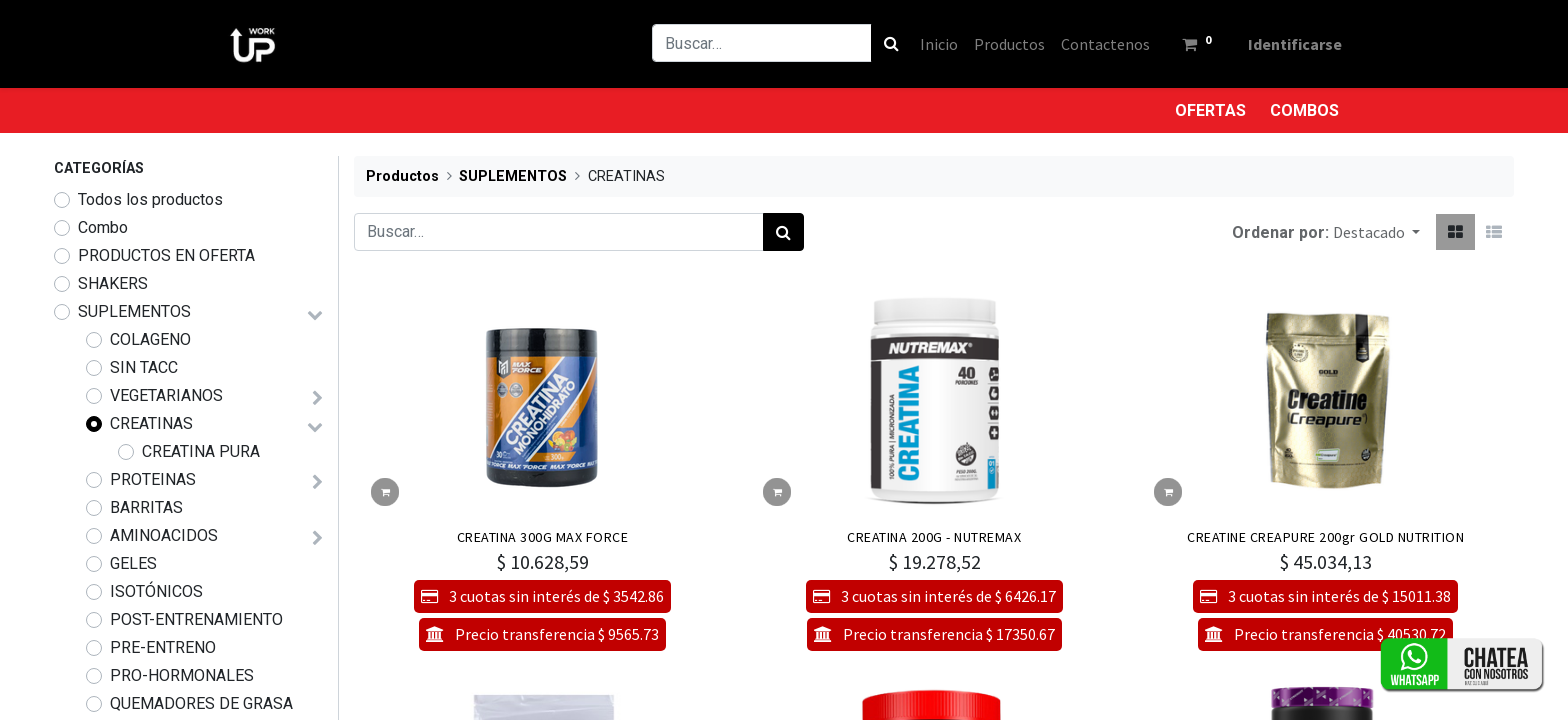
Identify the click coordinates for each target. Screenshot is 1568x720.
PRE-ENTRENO (163, 647)
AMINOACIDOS (164, 535)
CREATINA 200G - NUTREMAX (934, 537)
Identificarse (1284, 44)
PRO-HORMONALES (182, 675)
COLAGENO (150, 339)
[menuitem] (928, 44)
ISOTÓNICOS (156, 591)
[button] (1376, 232)
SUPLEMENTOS (134, 311)
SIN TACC (144, 367)
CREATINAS (151, 423)
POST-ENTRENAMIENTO (196, 619)
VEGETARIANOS (166, 395)
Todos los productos (150, 199)
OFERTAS (1210, 110)
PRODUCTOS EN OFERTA (166, 255)
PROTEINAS (153, 479)
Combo (103, 227)
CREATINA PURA (201, 451)
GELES (133, 563)
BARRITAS (146, 507)
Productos (402, 176)
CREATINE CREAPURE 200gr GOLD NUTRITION (1325, 537)
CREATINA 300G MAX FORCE (543, 537)
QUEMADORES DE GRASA (201, 703)
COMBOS (1304, 110)
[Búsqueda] (880, 43)
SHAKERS (113, 283)
